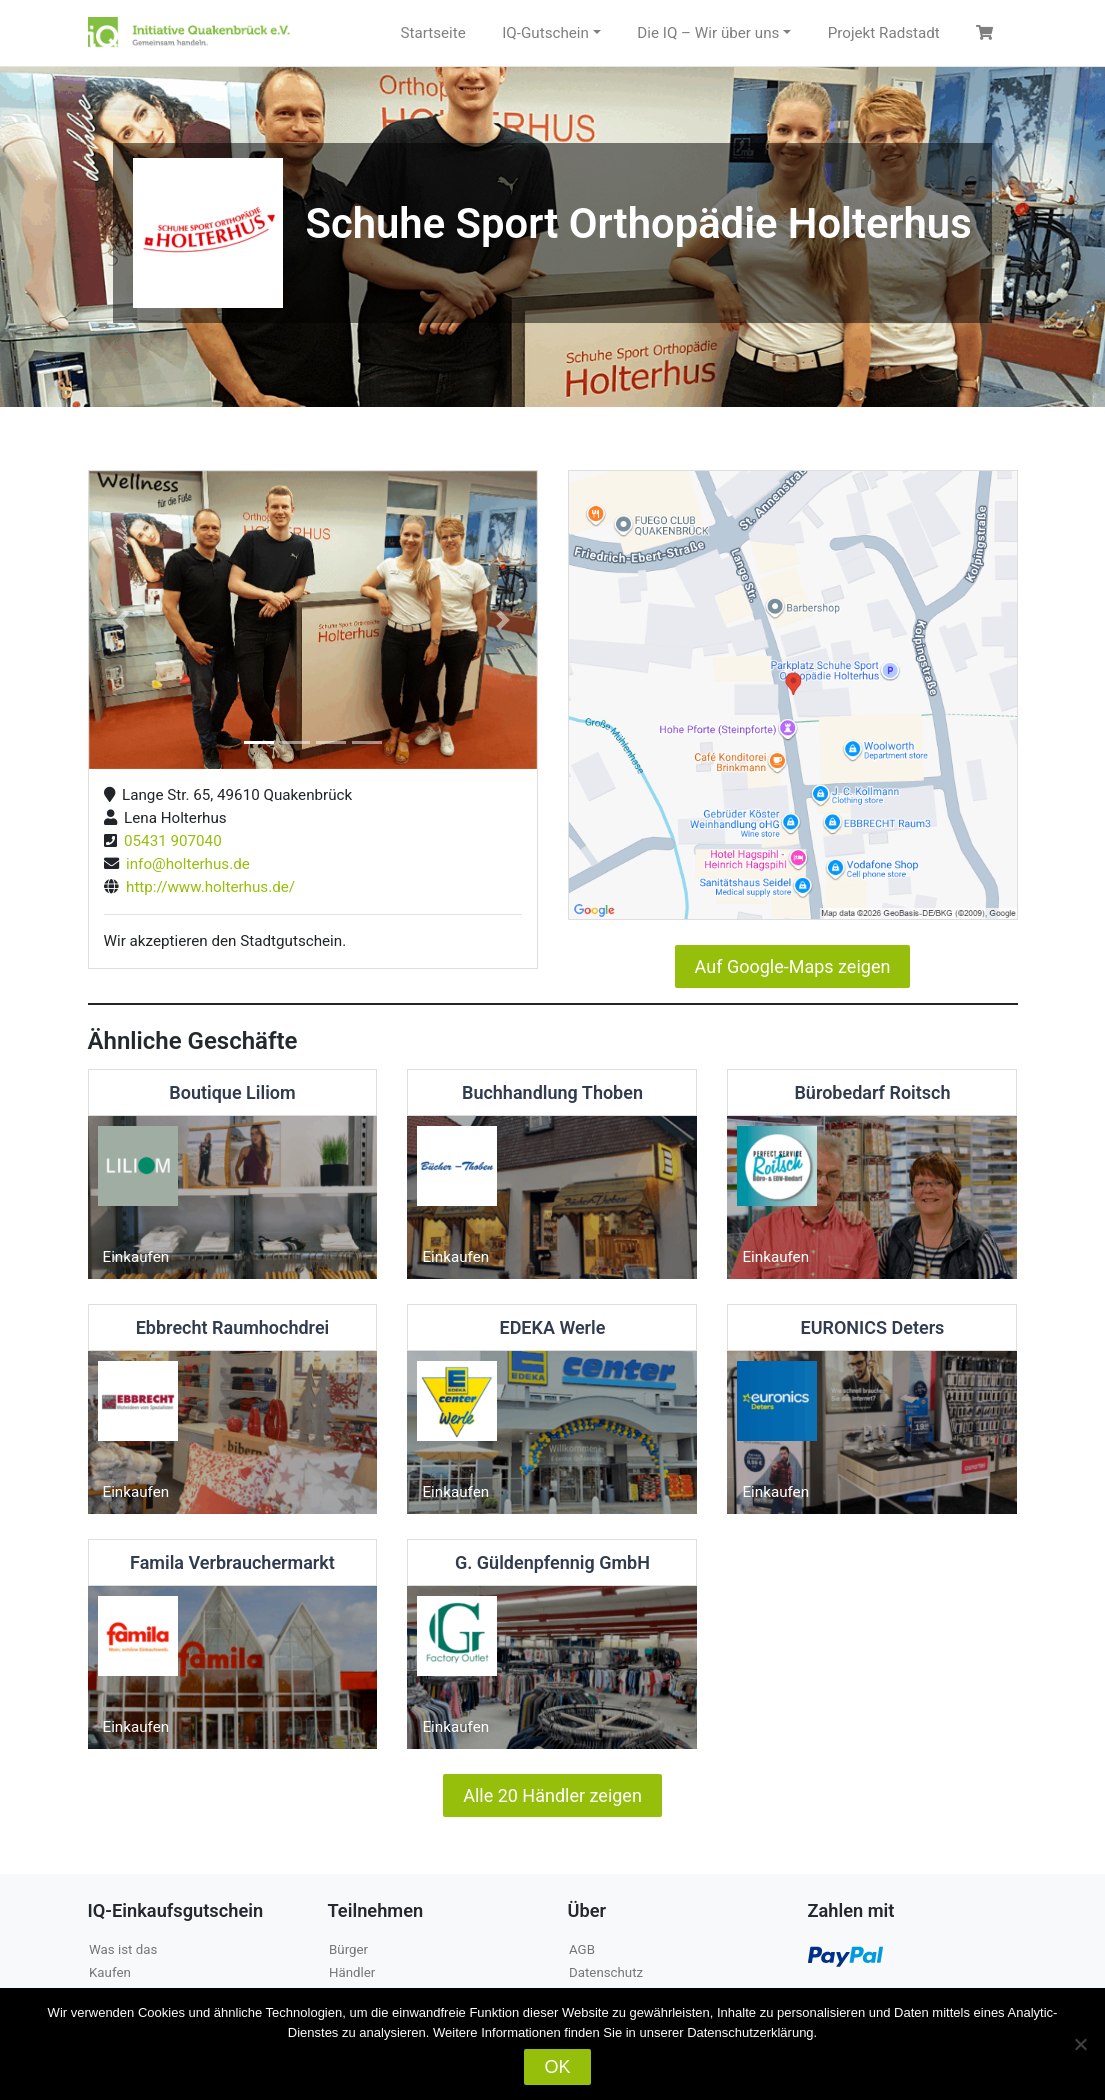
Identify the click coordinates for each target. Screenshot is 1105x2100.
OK (557, 2067)
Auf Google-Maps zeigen (793, 966)
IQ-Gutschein (545, 33)
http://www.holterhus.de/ (207, 887)
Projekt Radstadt (884, 33)
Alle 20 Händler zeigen (552, 1795)
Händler (352, 1972)
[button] (122, 620)
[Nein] (1080, 2044)
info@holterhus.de (184, 864)
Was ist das (123, 1949)
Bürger (348, 1949)
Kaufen (110, 1972)
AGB (582, 1949)
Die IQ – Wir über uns (708, 33)
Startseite (432, 33)
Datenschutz (606, 1972)
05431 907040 (169, 841)
